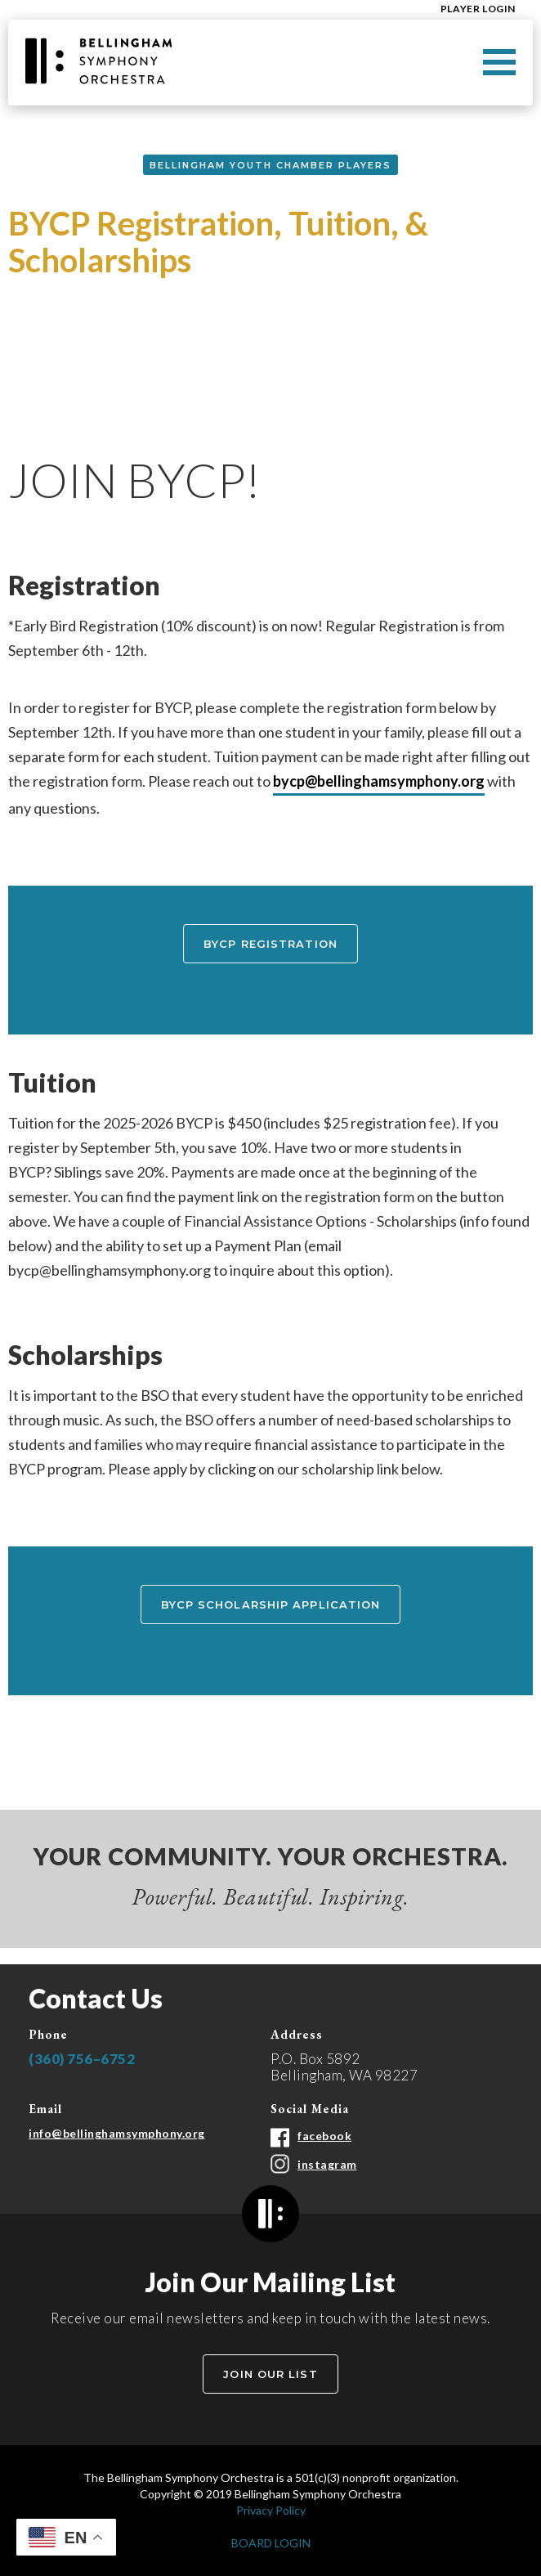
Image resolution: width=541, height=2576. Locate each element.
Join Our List (270, 2374)
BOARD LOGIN (271, 2543)
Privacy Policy (271, 2510)
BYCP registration (270, 943)
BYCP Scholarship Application (271, 1604)
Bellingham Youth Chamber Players (270, 165)
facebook (324, 2136)
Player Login (478, 8)
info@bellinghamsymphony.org (117, 2133)
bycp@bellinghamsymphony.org (379, 781)
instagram (327, 2164)
